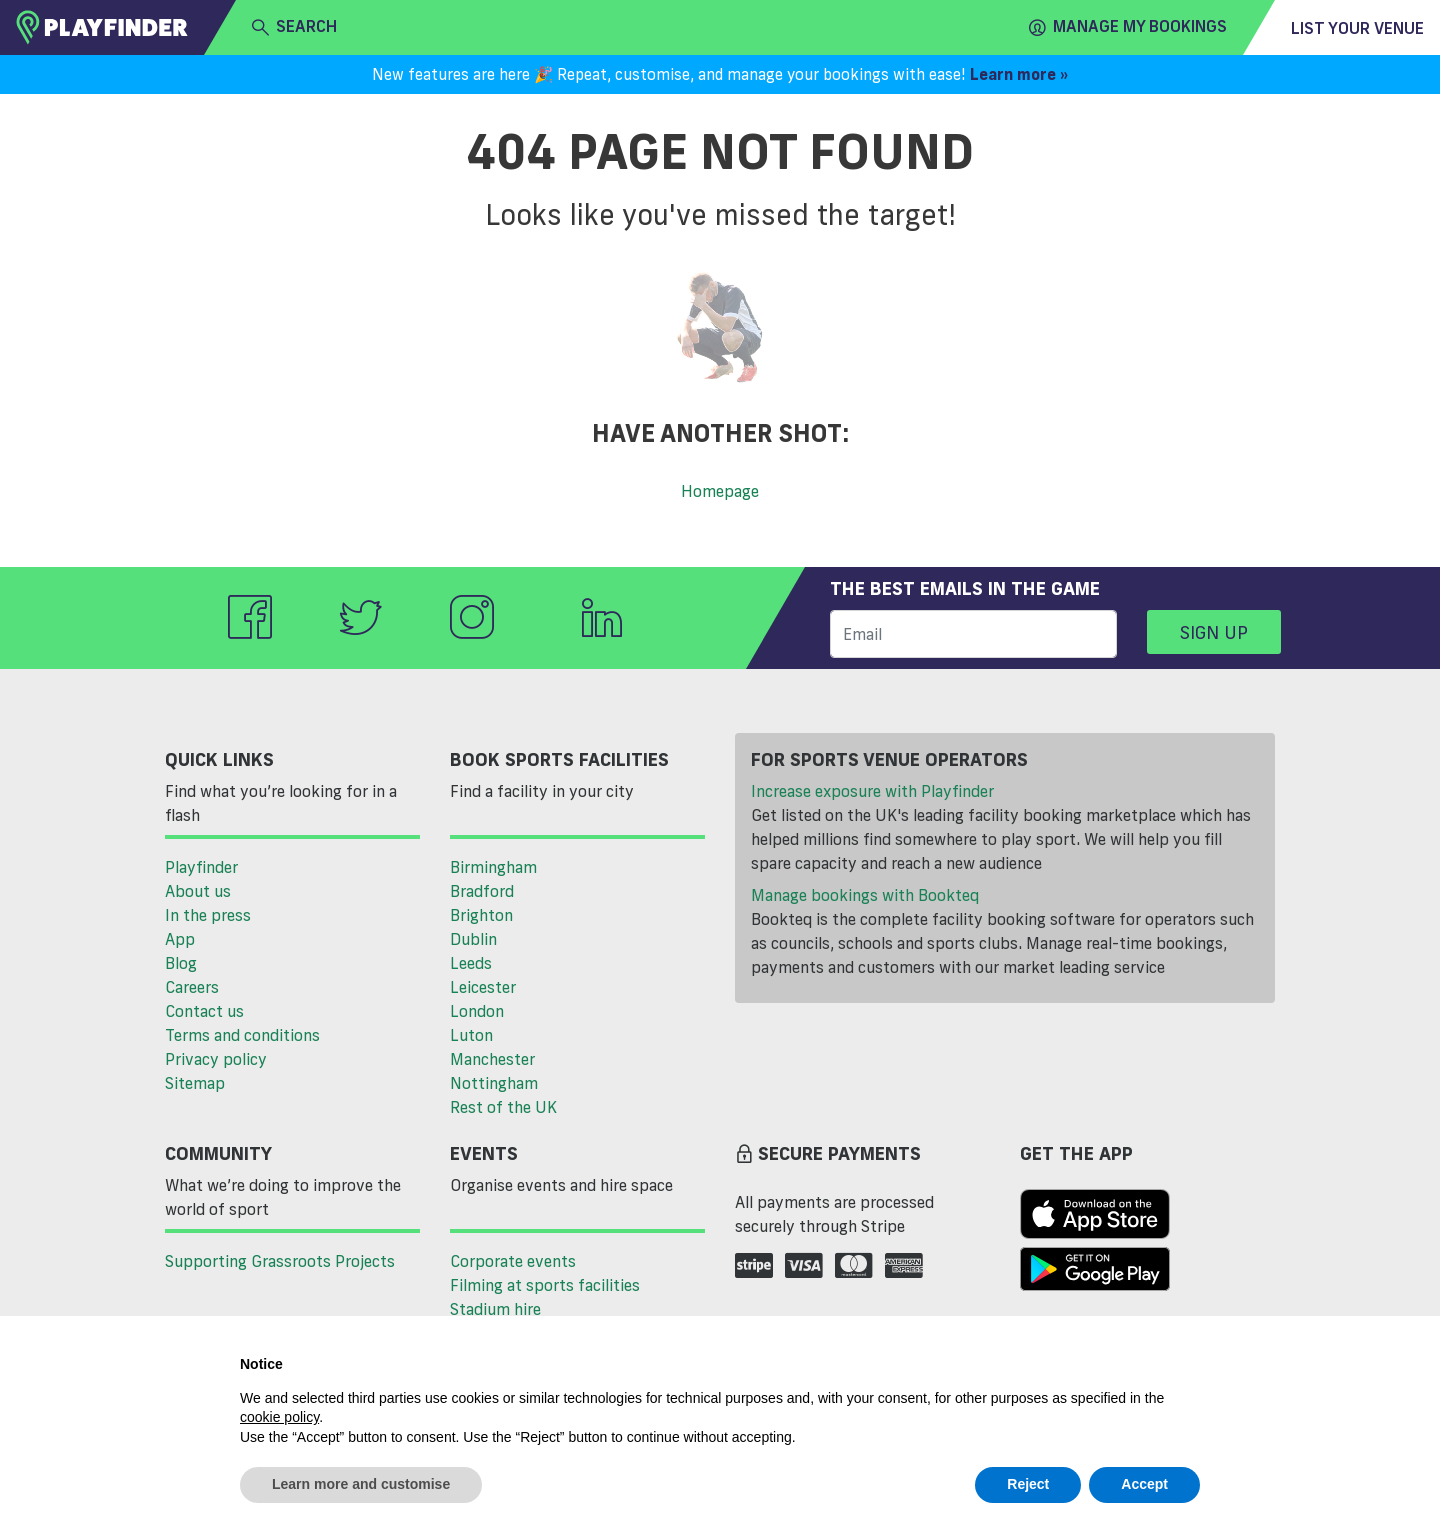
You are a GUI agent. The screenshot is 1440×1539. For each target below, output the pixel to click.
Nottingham (494, 1083)
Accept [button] (1144, 1484)
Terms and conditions (242, 1035)
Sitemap (195, 1083)
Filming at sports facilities (545, 1285)
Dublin (473, 939)
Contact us (204, 1011)
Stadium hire (495, 1309)
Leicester (483, 987)
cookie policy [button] (279, 1417)
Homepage (720, 491)
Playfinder (201, 867)
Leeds (471, 963)
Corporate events (513, 1261)
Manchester (492, 1059)
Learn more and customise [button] (361, 1484)
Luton (471, 1035)
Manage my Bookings (1128, 27)
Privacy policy (216, 1059)
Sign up (1214, 632)
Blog (181, 963)
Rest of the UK (503, 1107)
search (294, 27)
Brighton (481, 915)
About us (198, 891)
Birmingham (493, 867)
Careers (192, 987)
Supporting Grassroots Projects (280, 1261)
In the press (208, 915)
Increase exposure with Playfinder (872, 791)
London (477, 1011)
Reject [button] (1028, 1484)
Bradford (482, 891)
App (180, 939)
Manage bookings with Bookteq (865, 895)
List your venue (1357, 28)
